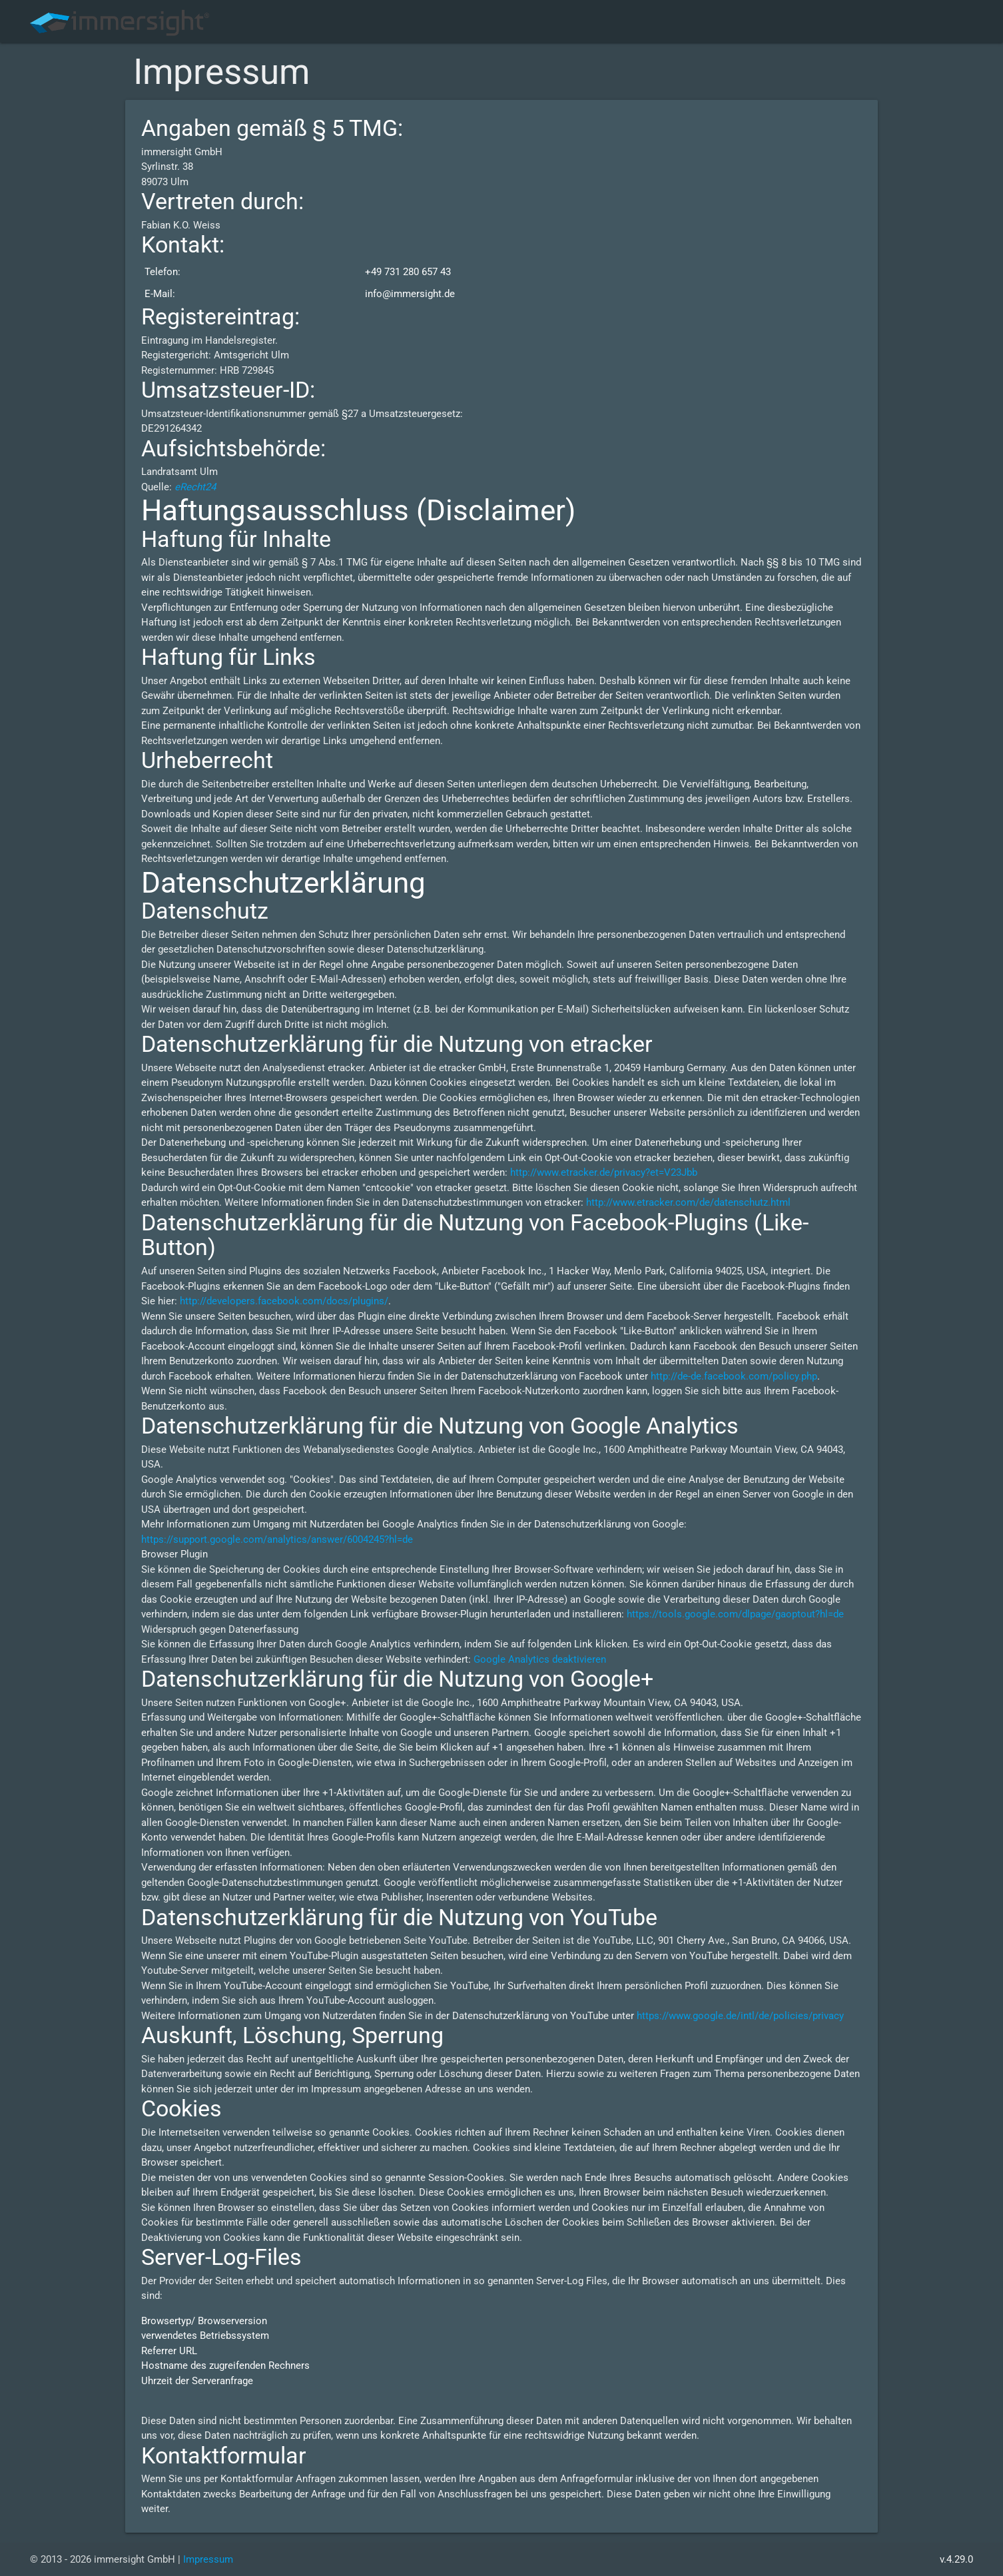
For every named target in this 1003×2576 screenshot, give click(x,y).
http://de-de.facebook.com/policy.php (734, 1376)
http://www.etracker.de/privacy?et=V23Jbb (603, 1172)
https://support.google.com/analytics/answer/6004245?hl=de (277, 1539)
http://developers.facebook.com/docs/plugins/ (284, 1301)
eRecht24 (195, 487)
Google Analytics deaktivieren (540, 1659)
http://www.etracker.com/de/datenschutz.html (688, 1202)
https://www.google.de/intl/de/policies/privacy (740, 2016)
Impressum (208, 2559)
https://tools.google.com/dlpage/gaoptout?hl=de (735, 1614)
